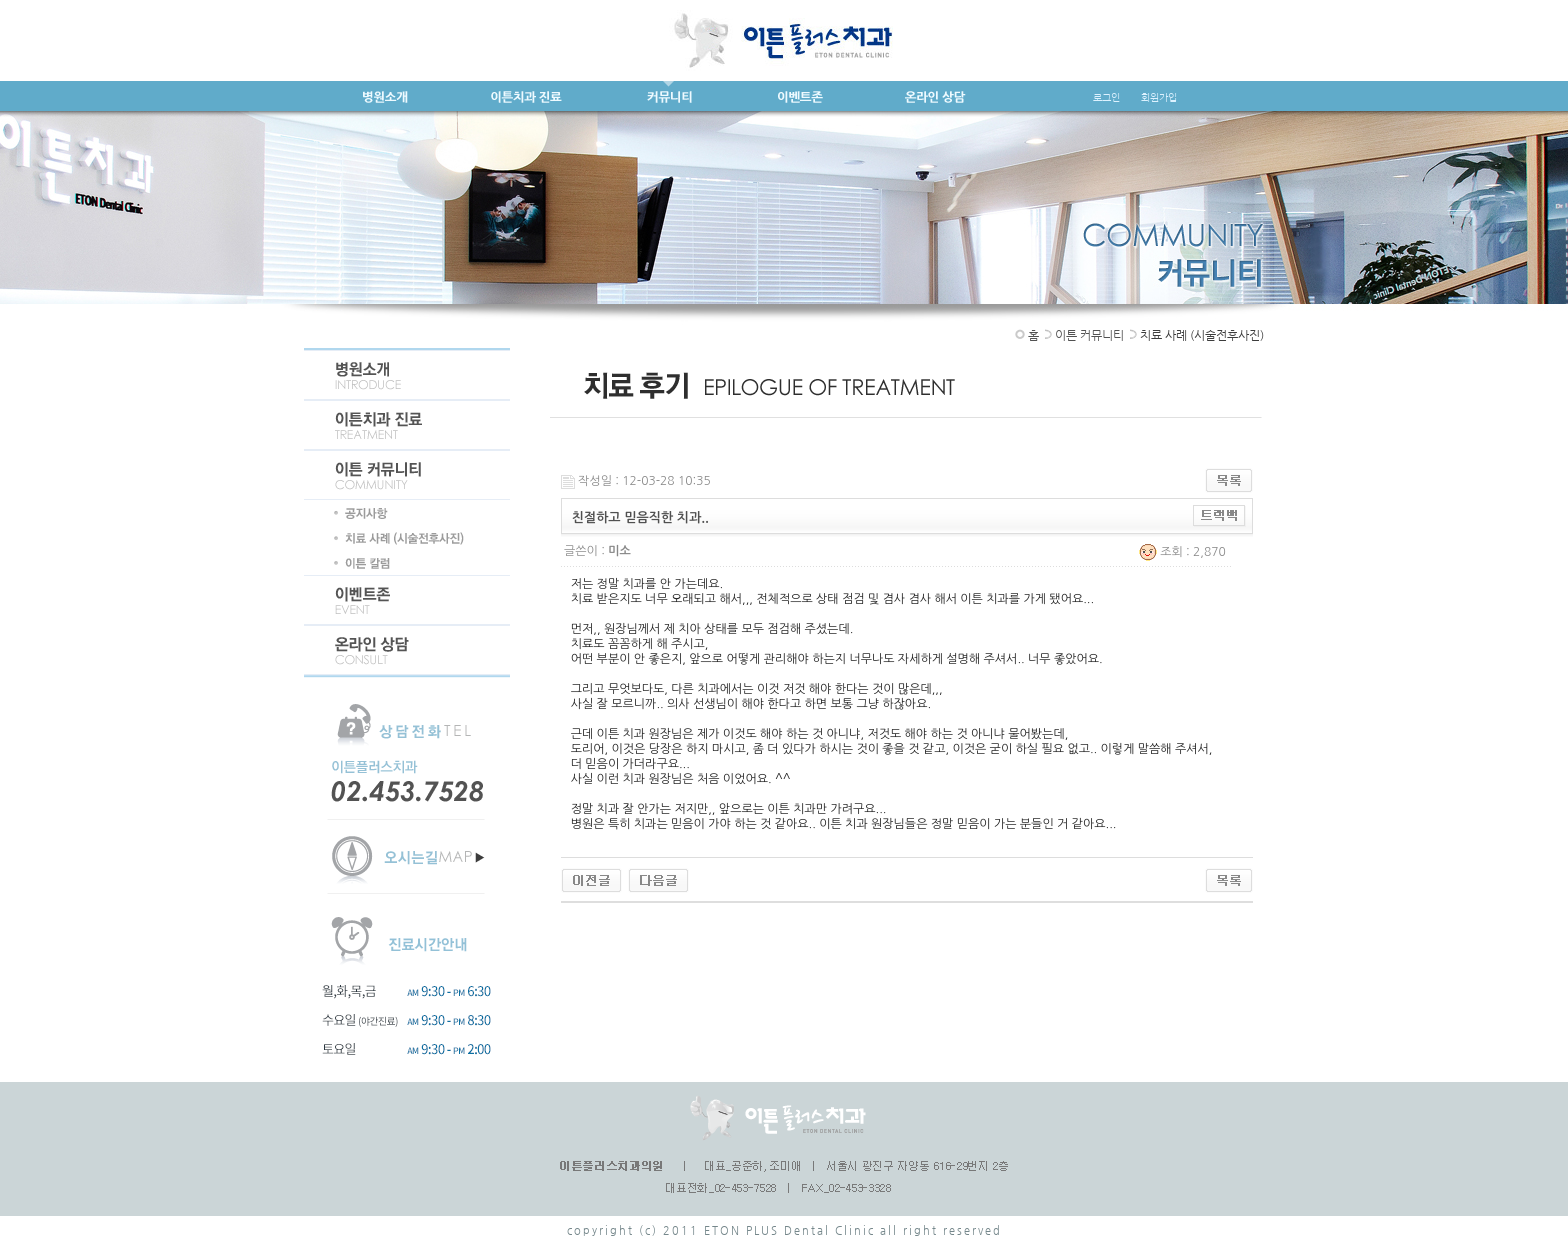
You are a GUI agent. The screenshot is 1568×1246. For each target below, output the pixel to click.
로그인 (1106, 97)
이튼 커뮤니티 (1089, 335)
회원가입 (1159, 97)
